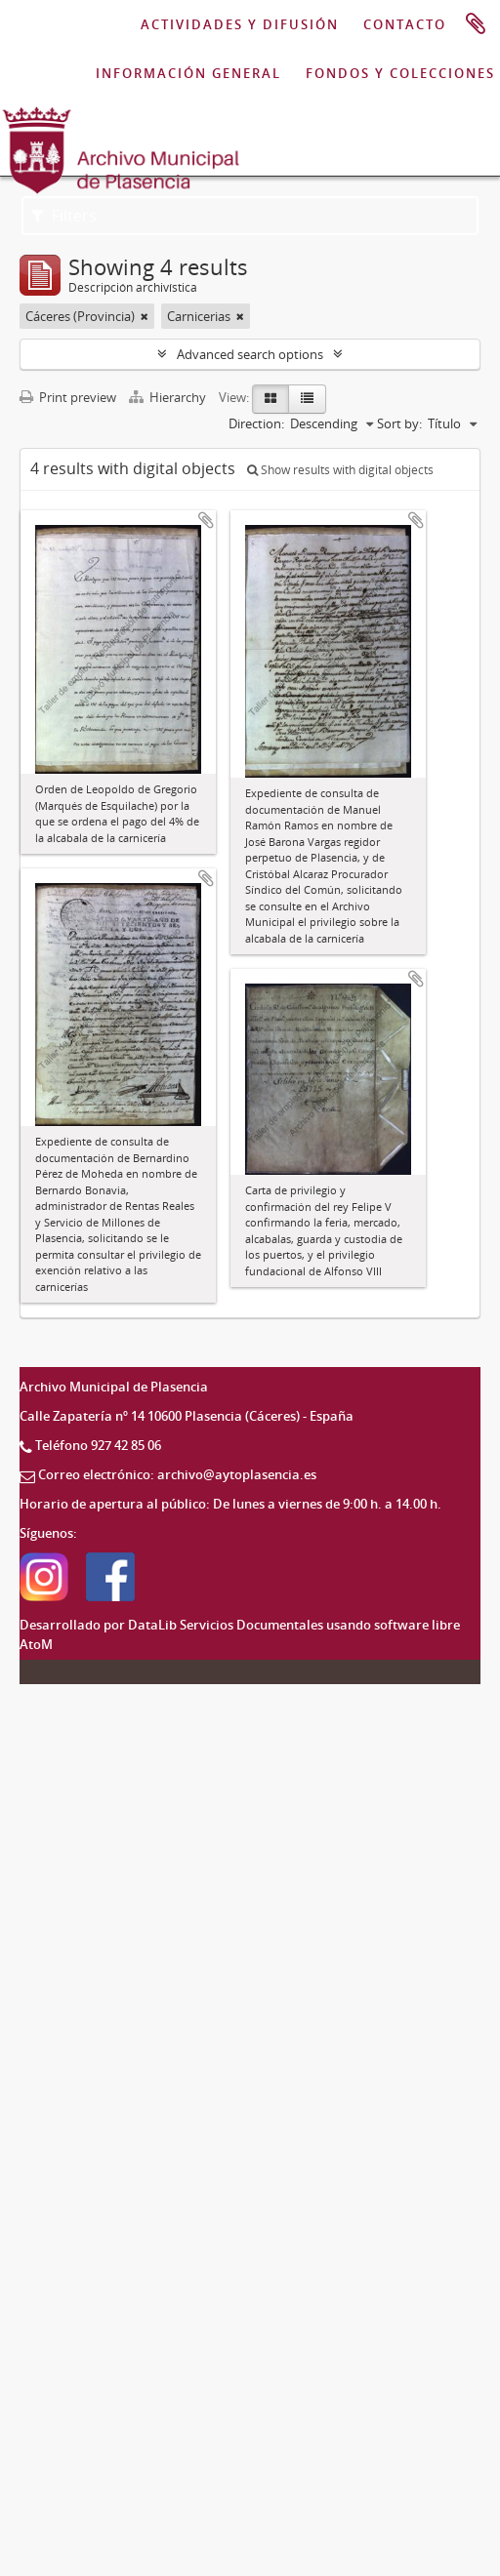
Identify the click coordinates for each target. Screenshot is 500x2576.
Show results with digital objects (340, 470)
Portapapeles (475, 24)
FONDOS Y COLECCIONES (400, 73)
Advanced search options (250, 354)
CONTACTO (404, 24)
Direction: (256, 423)
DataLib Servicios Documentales (225, 1624)
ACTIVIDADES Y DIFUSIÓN (240, 24)
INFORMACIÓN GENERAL (188, 73)
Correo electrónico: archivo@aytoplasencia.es (177, 1474)
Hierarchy (169, 397)
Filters (64, 215)
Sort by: (399, 423)
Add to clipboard (206, 520)
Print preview (68, 397)
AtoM (36, 1644)
